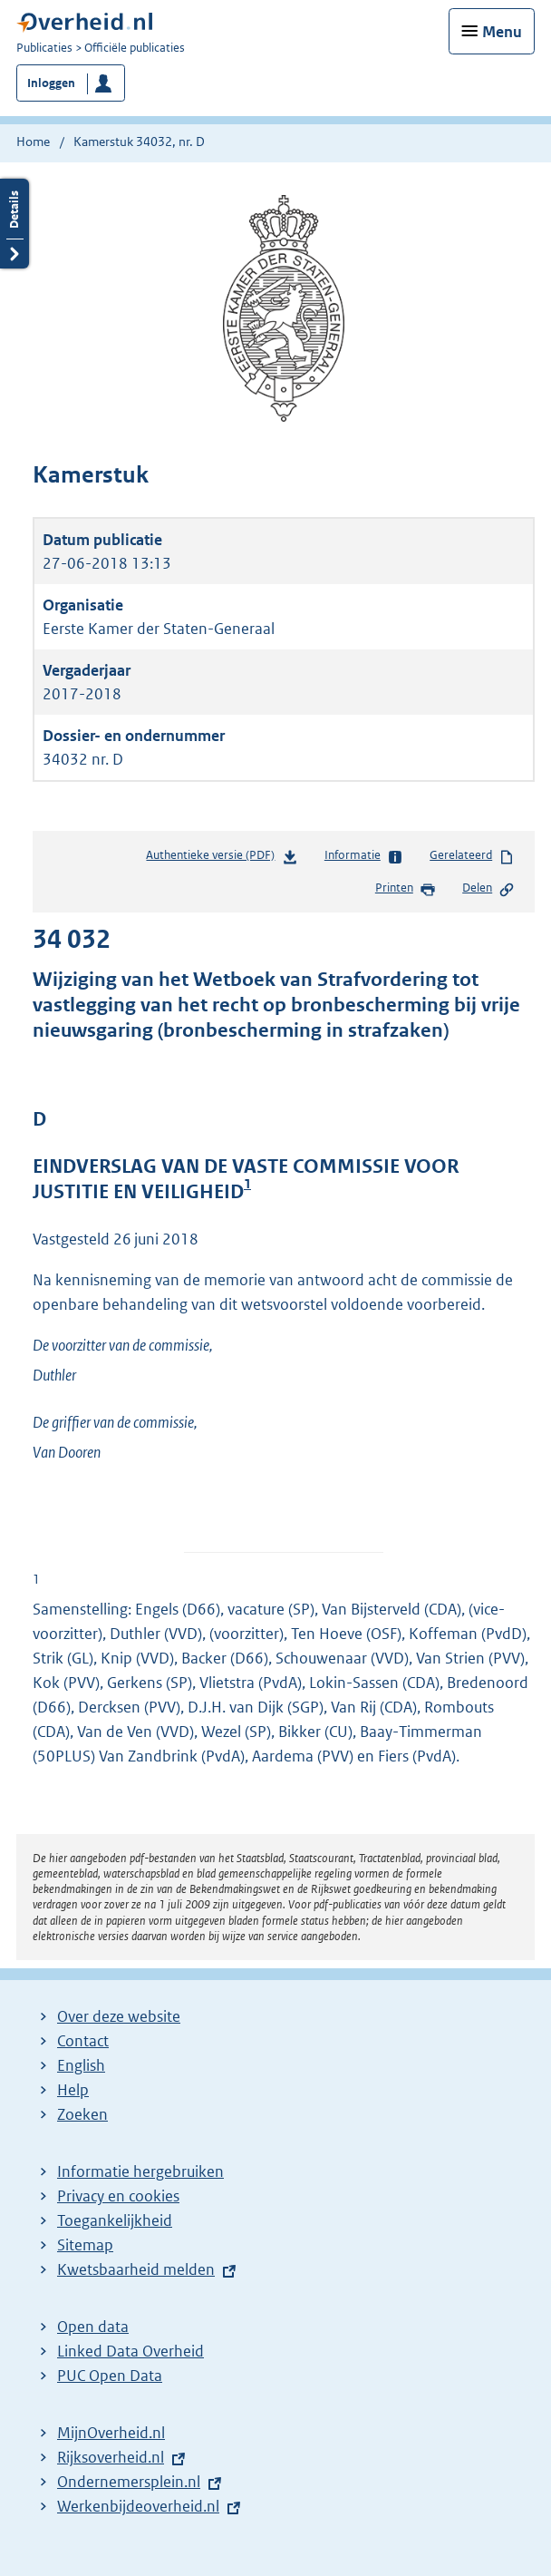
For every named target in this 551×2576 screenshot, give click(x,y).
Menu (502, 32)
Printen (405, 889)
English (81, 2065)
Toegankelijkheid (114, 2220)
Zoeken (82, 2114)
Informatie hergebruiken (140, 2171)
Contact (83, 2041)
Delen (488, 889)
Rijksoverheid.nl (110, 2457)
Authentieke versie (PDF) (221, 858)
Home (33, 141)
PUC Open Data (109, 2376)
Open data (93, 2327)
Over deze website (118, 2016)
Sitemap (85, 2245)
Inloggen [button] (51, 83)
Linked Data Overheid (130, 2351)
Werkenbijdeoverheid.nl (138, 2506)
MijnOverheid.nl (111, 2433)
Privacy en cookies (118, 2196)
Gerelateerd (472, 856)
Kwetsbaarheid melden (136, 2269)
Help (73, 2090)
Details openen (14, 223)
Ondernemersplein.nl (128, 2482)
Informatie (363, 856)
